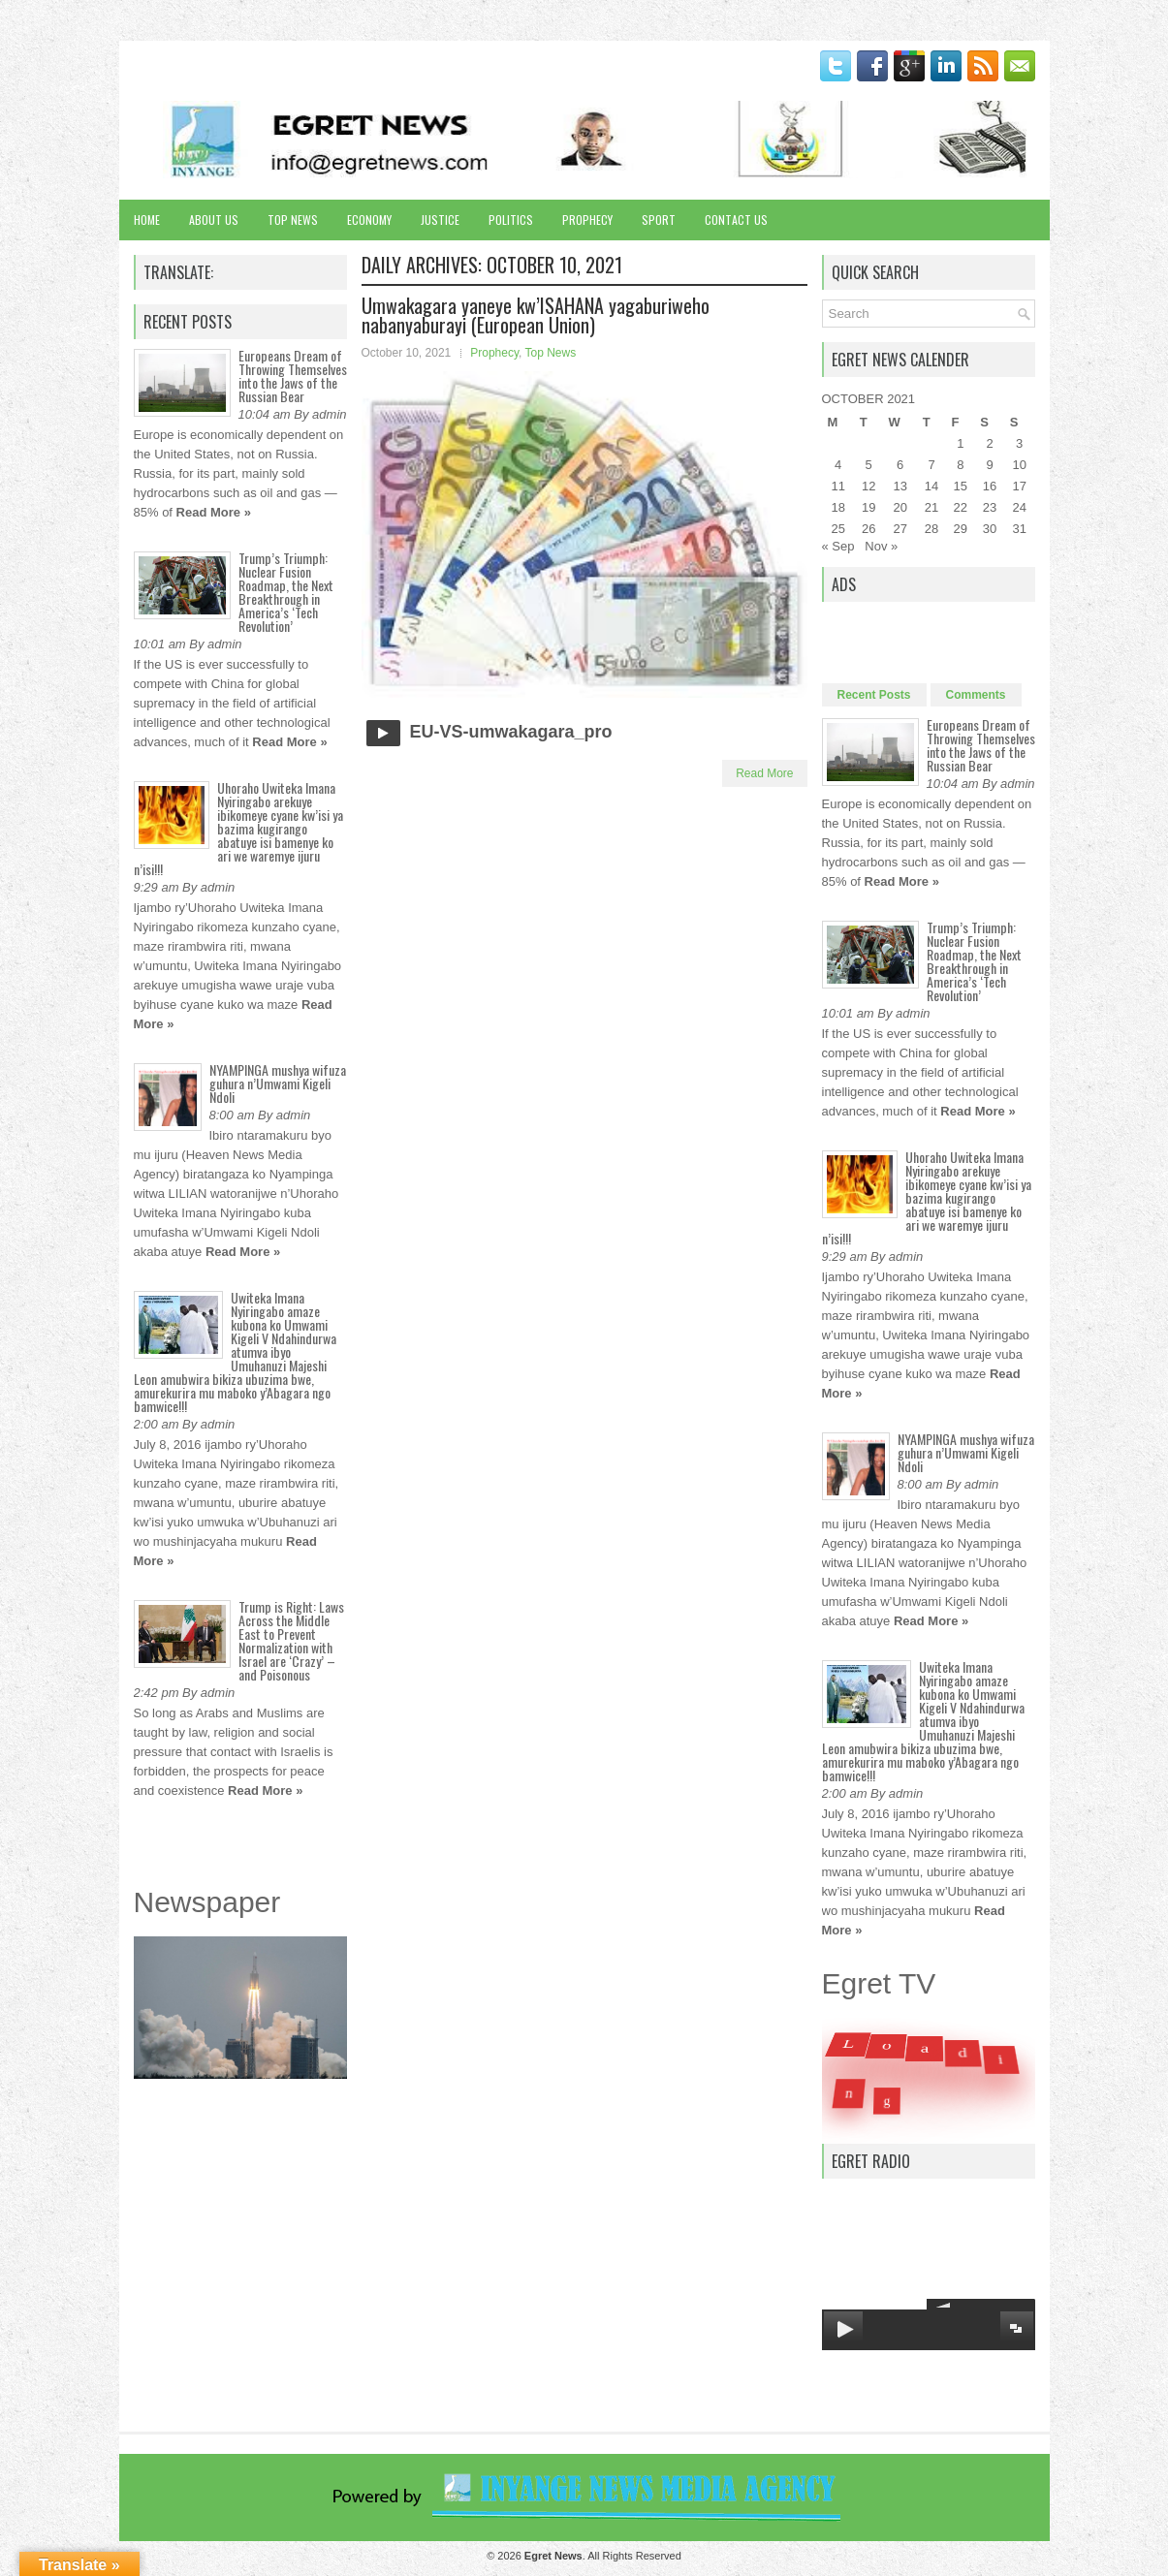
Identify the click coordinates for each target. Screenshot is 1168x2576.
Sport (659, 219)
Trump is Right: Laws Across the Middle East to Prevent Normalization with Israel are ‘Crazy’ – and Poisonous (291, 1640)
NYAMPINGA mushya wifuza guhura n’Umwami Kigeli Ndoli (277, 1083)
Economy (369, 219)
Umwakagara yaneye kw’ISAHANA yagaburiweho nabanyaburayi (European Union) (536, 315)
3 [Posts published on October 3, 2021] (1019, 443)
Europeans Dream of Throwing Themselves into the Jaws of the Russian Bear (292, 375)
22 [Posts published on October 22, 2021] (960, 507)
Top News (293, 219)
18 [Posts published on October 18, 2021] (837, 507)
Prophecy (587, 219)
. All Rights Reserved (602, 2555)
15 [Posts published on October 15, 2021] (960, 486)
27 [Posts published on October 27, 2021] (899, 528)
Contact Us (736, 219)
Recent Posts (874, 695)
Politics (511, 219)
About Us (213, 219)
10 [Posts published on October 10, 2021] (1019, 464)
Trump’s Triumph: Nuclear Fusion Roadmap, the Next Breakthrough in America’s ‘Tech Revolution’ (285, 592)
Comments (976, 695)
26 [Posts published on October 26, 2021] (868, 528)
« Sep (838, 546)
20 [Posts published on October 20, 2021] (899, 507)
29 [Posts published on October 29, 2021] (960, 528)
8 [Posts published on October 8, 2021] (960, 464)
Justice (440, 219)
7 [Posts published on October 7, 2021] (931, 464)
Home (147, 219)
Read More (764, 773)
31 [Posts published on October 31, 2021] (1019, 528)
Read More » (213, 512)
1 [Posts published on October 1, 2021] (960, 443)
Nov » (881, 546)
